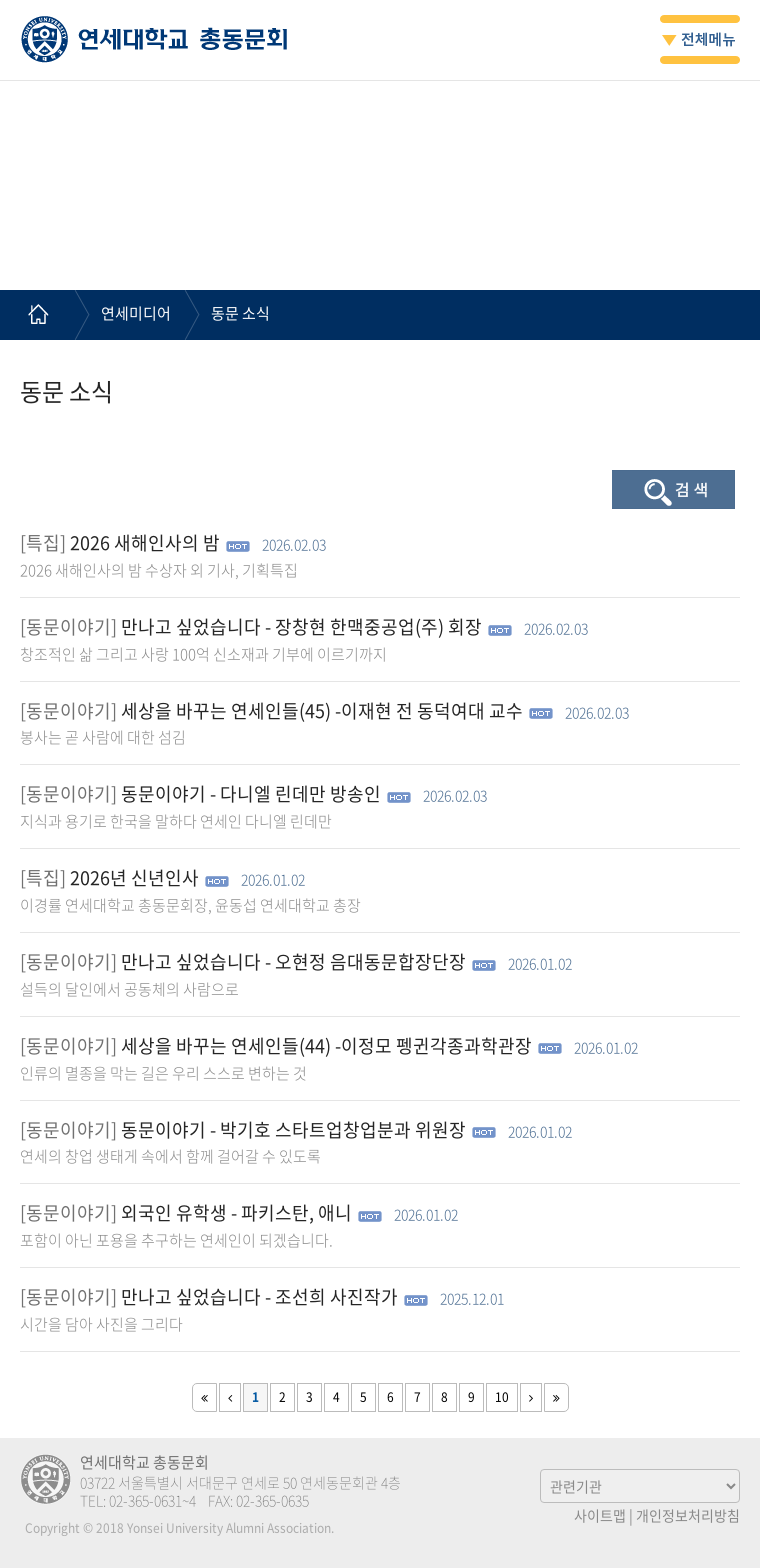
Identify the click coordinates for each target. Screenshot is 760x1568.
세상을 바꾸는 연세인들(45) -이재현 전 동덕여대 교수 (322, 710)
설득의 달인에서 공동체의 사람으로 (129, 989)
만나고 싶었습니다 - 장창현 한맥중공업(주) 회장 (301, 626)
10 (502, 1397)
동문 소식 (240, 313)
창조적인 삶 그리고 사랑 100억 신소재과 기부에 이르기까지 (203, 654)
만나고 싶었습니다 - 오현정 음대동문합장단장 (293, 961)
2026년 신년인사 (134, 877)
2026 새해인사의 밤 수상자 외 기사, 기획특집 (159, 570)
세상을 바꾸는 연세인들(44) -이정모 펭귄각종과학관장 (326, 1045)
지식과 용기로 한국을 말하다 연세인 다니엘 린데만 (176, 821)
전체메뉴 (700, 39)
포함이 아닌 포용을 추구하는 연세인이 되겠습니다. (176, 1240)
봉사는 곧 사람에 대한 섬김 (103, 737)
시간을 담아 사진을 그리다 (101, 1324)
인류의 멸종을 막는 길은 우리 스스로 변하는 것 (163, 1073)
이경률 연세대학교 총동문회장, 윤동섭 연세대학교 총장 (190, 905)
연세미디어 (136, 313)
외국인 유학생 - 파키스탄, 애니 (236, 1212)
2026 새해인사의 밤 (145, 542)
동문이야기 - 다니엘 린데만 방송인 (251, 793)
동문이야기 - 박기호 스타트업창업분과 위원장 (293, 1129)
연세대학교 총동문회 (154, 39)
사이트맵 (600, 1515)
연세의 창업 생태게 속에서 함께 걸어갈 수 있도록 (170, 1156)
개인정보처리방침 (688, 1515)
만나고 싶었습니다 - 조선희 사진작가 (259, 1296)
